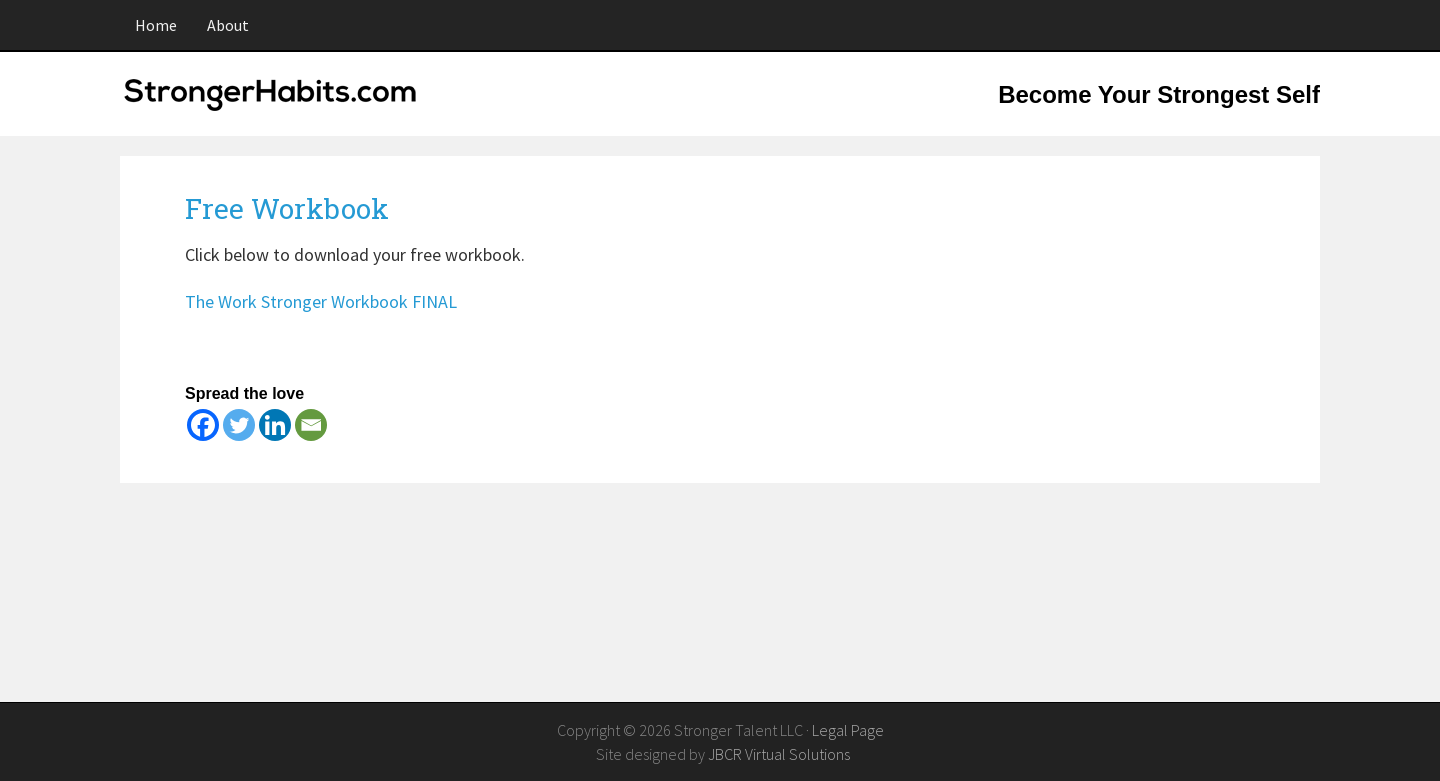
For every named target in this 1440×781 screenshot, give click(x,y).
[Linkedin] (275, 425)
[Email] (311, 425)
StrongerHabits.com (275, 106)
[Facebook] (203, 425)
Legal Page (848, 730)
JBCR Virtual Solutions (779, 754)
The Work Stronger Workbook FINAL (321, 301)
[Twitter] (239, 425)
